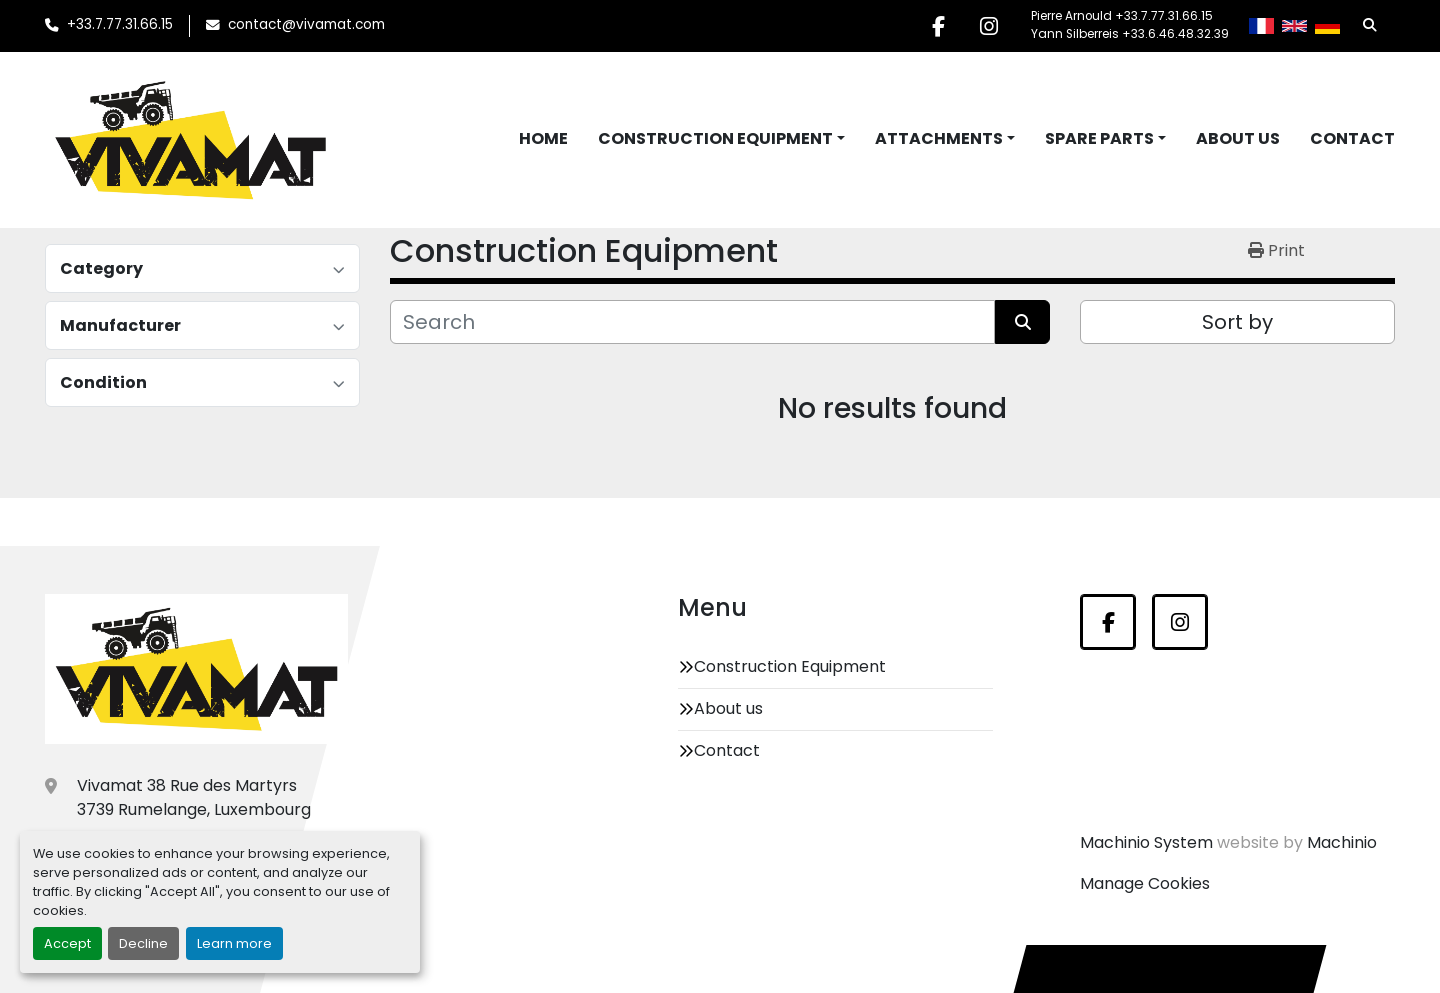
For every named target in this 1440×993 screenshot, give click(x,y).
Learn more (234, 943)
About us (1238, 138)
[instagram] (989, 26)
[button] (721, 139)
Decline (143, 943)
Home (543, 138)
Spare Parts (1099, 138)
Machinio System (1146, 842)
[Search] (692, 322)
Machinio (1342, 842)
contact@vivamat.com (306, 24)
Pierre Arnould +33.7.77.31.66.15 (1122, 16)
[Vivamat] (196, 669)
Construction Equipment (715, 138)
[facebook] (938, 26)
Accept (67, 943)
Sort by (1237, 322)
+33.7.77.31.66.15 (120, 24)
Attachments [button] (939, 138)
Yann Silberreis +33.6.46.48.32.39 (1130, 34)
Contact (1352, 138)
